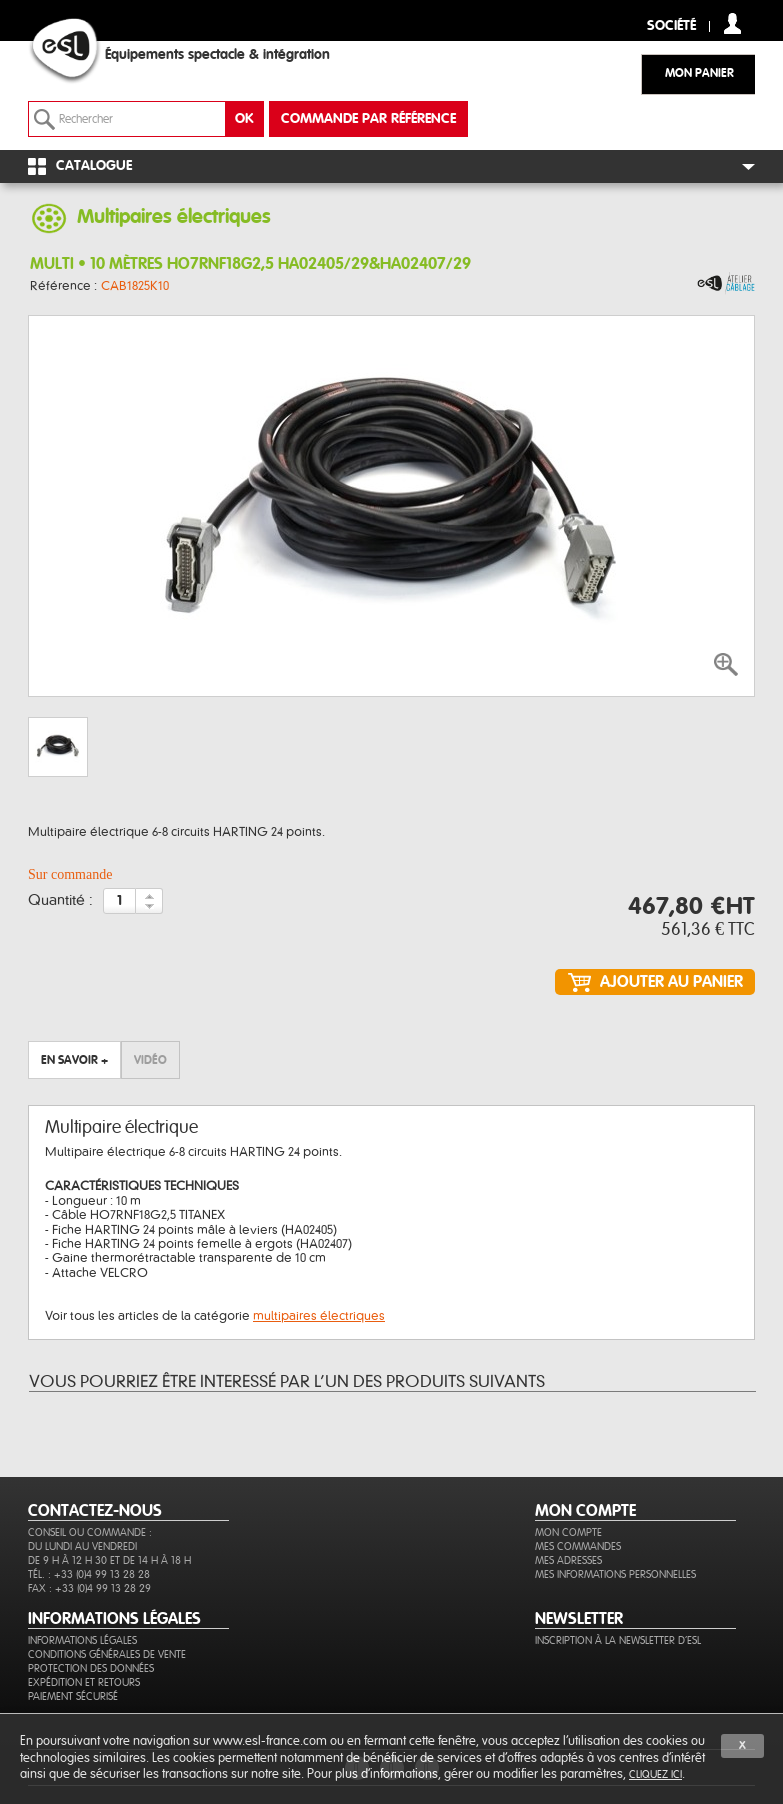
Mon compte (568, 1532)
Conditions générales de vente (107, 1654)
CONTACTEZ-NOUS (95, 1511)
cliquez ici (655, 1774)
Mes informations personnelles (615, 1574)
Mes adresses (568, 1560)
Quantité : (60, 901)
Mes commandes (578, 1546)
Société (671, 26)
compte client (732, 23)
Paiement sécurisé (73, 1696)
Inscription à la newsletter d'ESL (618, 1640)
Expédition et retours (84, 1682)
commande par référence (368, 119)
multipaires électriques (319, 1316)
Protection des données (91, 1668)
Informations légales (82, 1640)
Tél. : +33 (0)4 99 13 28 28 (89, 1574)
